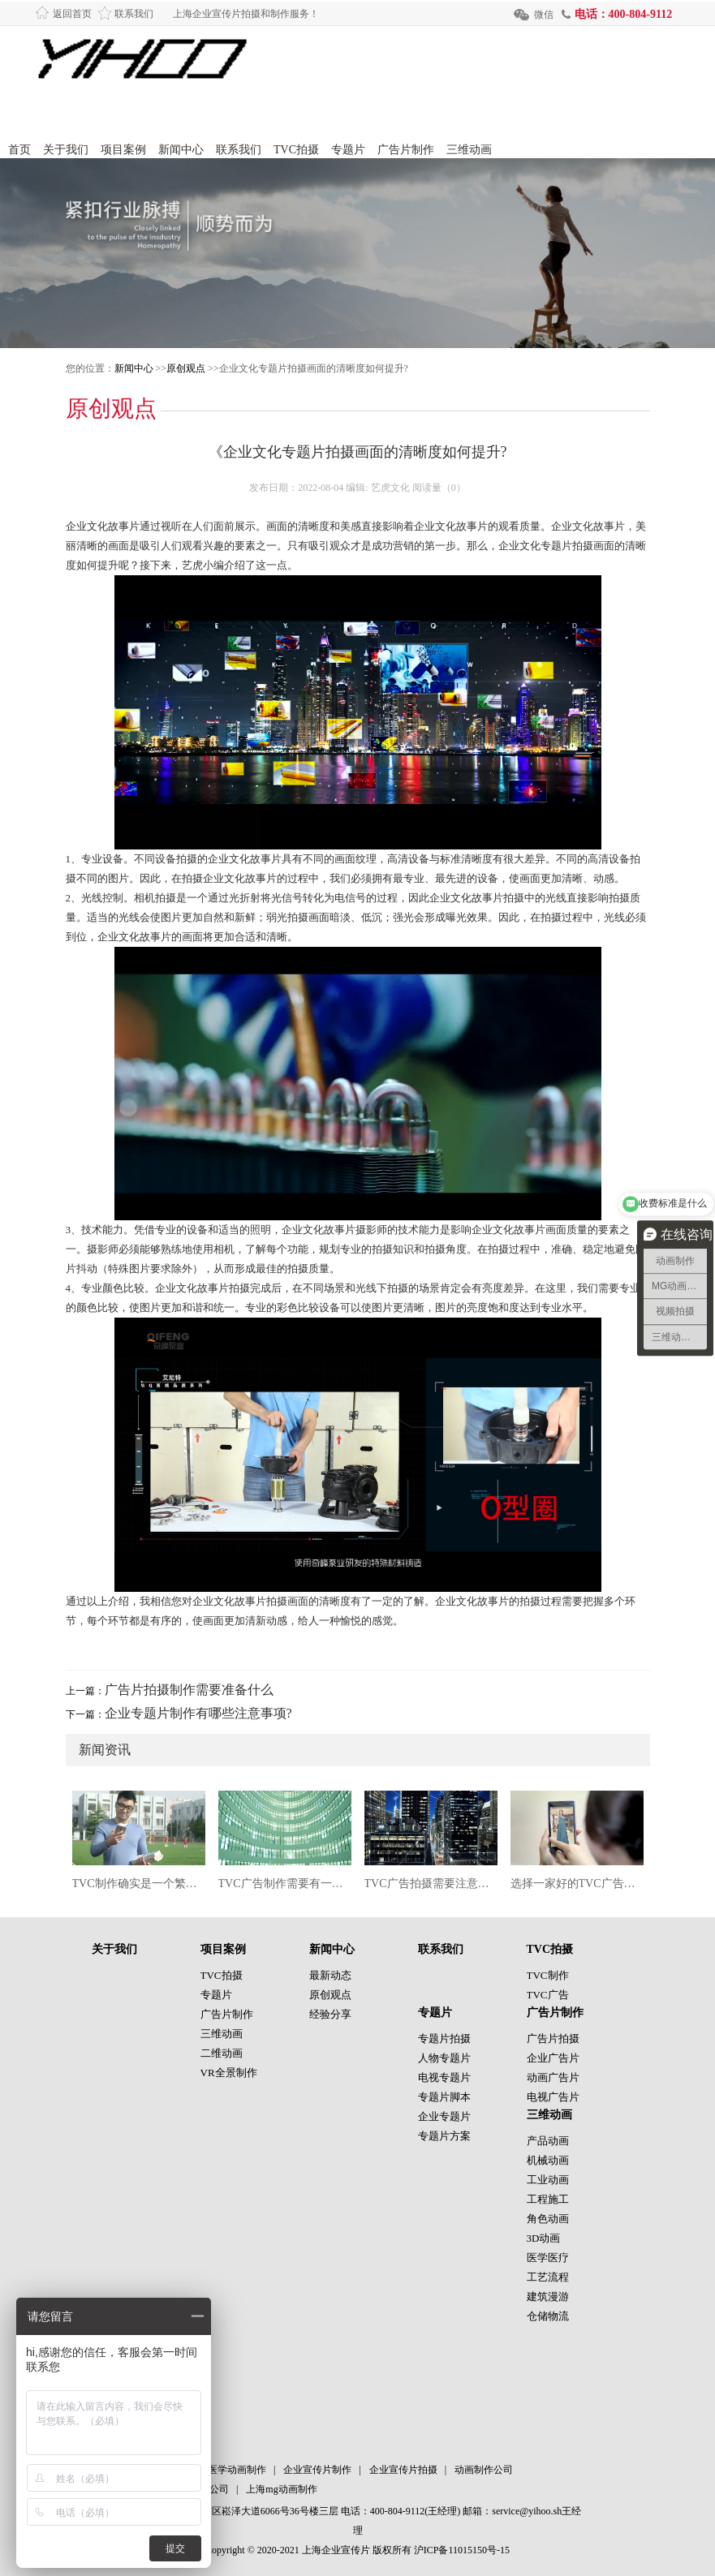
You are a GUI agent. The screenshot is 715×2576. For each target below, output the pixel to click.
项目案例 (123, 150)
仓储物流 (548, 2316)
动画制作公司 (483, 2469)
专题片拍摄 (444, 2038)
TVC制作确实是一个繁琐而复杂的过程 (138, 1883)
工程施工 (548, 2199)
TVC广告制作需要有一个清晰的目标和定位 (284, 1883)
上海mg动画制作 (281, 2489)
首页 (19, 150)
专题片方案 (444, 2136)
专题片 (348, 150)
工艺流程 (548, 2277)
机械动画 (548, 2160)
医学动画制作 (237, 2469)
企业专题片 (444, 2116)
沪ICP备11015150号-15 (462, 2550)
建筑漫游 (548, 2296)
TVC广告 (548, 1995)
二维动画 (221, 2053)
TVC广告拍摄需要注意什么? (430, 1883)
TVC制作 (548, 1975)
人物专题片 (444, 2058)
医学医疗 (548, 2257)
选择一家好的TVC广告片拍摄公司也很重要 (577, 1883)
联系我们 (133, 13)
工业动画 (548, 2180)
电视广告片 (553, 2097)
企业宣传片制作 (317, 2469)
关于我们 (65, 150)
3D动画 (544, 2238)
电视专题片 (444, 2077)
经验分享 (330, 2014)
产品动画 (548, 2141)
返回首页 (72, 13)
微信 (543, 14)
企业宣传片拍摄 (403, 2469)
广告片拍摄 (553, 2038)
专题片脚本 (444, 2097)
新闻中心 (181, 150)
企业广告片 (553, 2058)
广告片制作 (405, 150)
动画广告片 (553, 2077)
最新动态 (330, 1975)
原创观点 (185, 368)
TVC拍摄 (296, 150)
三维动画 (469, 150)
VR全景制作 (228, 2072)
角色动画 (548, 2219)
